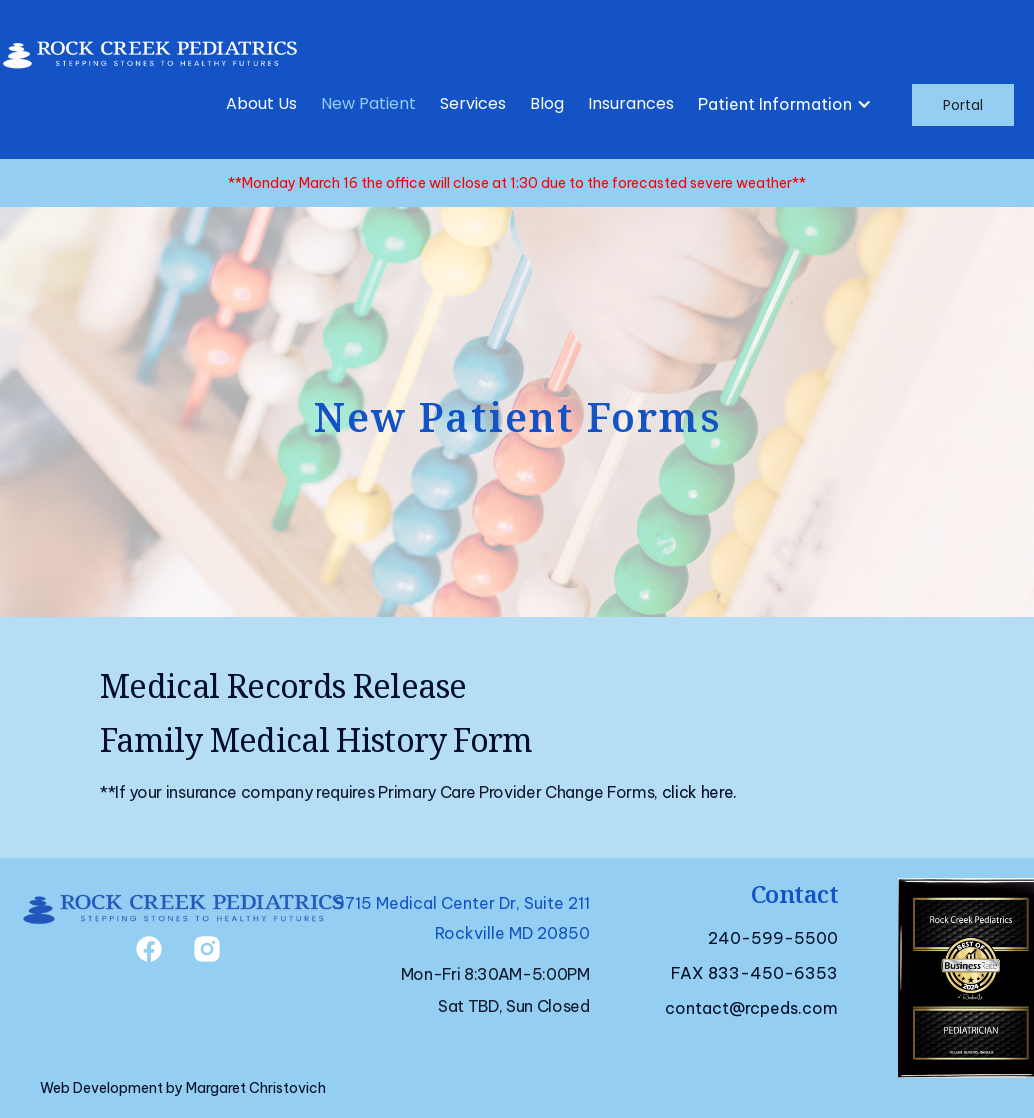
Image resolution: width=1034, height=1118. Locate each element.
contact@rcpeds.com (751, 1008)
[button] (789, 104)
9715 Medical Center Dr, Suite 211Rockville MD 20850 (462, 918)
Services (473, 103)
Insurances (631, 103)
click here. (699, 792)
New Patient (368, 103)
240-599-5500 (773, 938)
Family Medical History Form (316, 740)
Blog (547, 103)
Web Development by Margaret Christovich (183, 1088)
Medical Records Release (283, 686)
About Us (261, 103)
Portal (963, 105)
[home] (150, 49)
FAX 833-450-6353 (754, 973)
